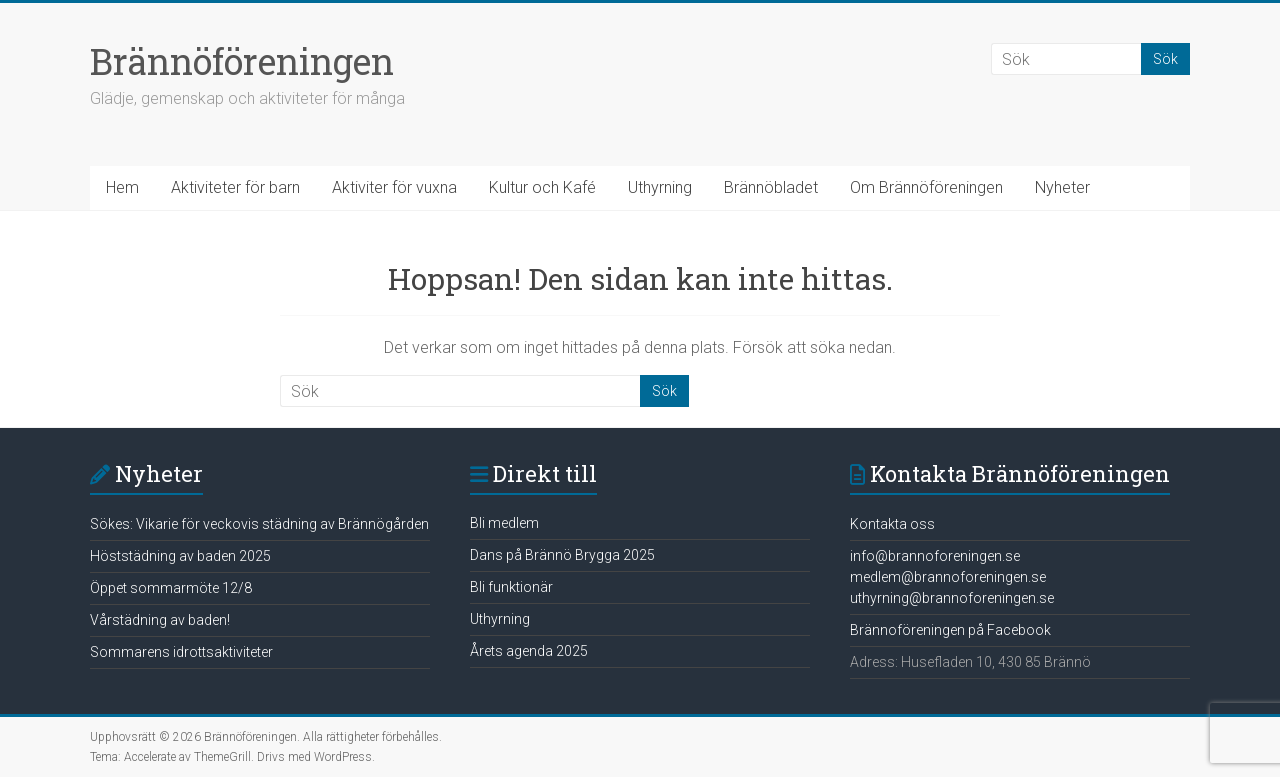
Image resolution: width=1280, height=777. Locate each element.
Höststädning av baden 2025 (180, 556)
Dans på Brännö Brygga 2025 (562, 555)
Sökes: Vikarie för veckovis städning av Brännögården (259, 524)
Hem (122, 187)
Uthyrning (660, 187)
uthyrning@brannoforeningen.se (952, 598)
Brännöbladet (771, 187)
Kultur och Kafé (542, 187)
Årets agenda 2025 (529, 651)
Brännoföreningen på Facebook (950, 630)
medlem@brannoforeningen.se (948, 577)
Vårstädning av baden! (160, 620)
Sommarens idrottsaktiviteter (181, 652)
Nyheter (1062, 187)
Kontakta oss (892, 524)
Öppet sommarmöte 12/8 (171, 588)
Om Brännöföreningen (926, 187)
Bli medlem (504, 523)
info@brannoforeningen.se (935, 556)
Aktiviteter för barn (235, 187)
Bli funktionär (511, 587)
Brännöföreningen (242, 61)
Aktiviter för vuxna (394, 187)
